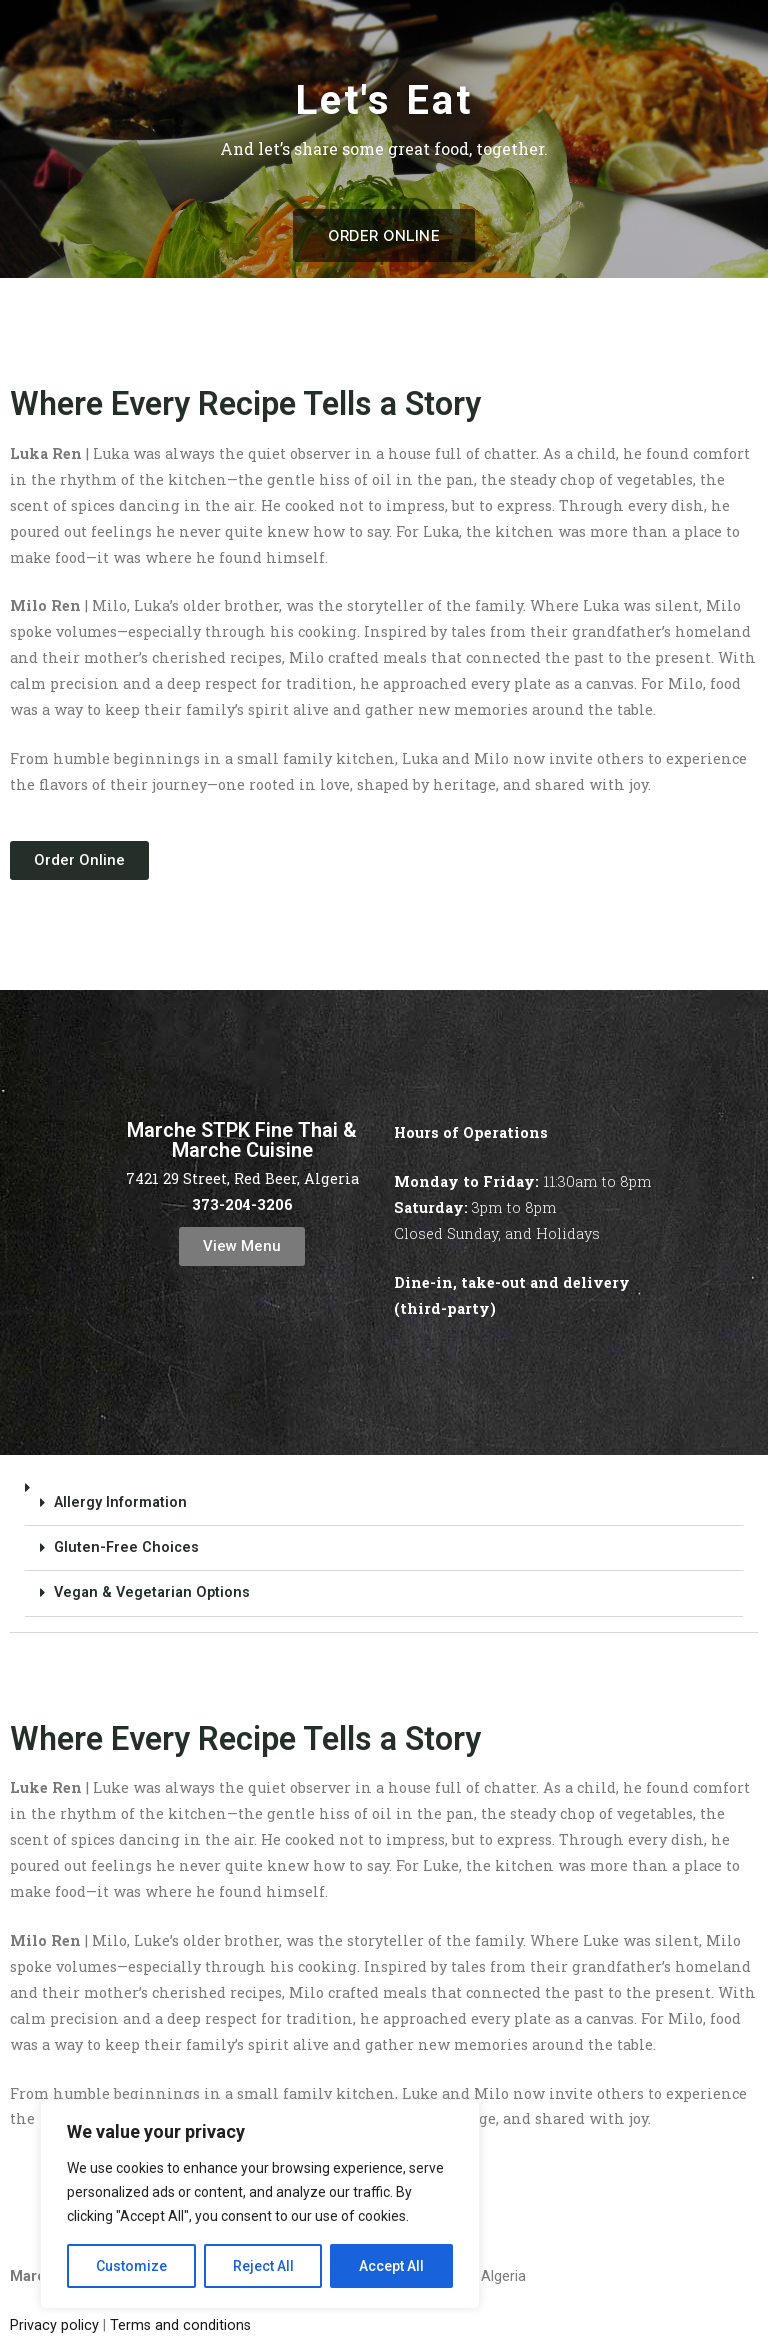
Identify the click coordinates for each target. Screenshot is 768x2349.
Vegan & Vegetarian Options (152, 1592)
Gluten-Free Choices (126, 1547)
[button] (384, 1549)
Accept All (391, 2266)
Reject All (263, 2266)
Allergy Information (120, 1502)
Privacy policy (54, 2325)
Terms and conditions (180, 2325)
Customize (131, 2266)
